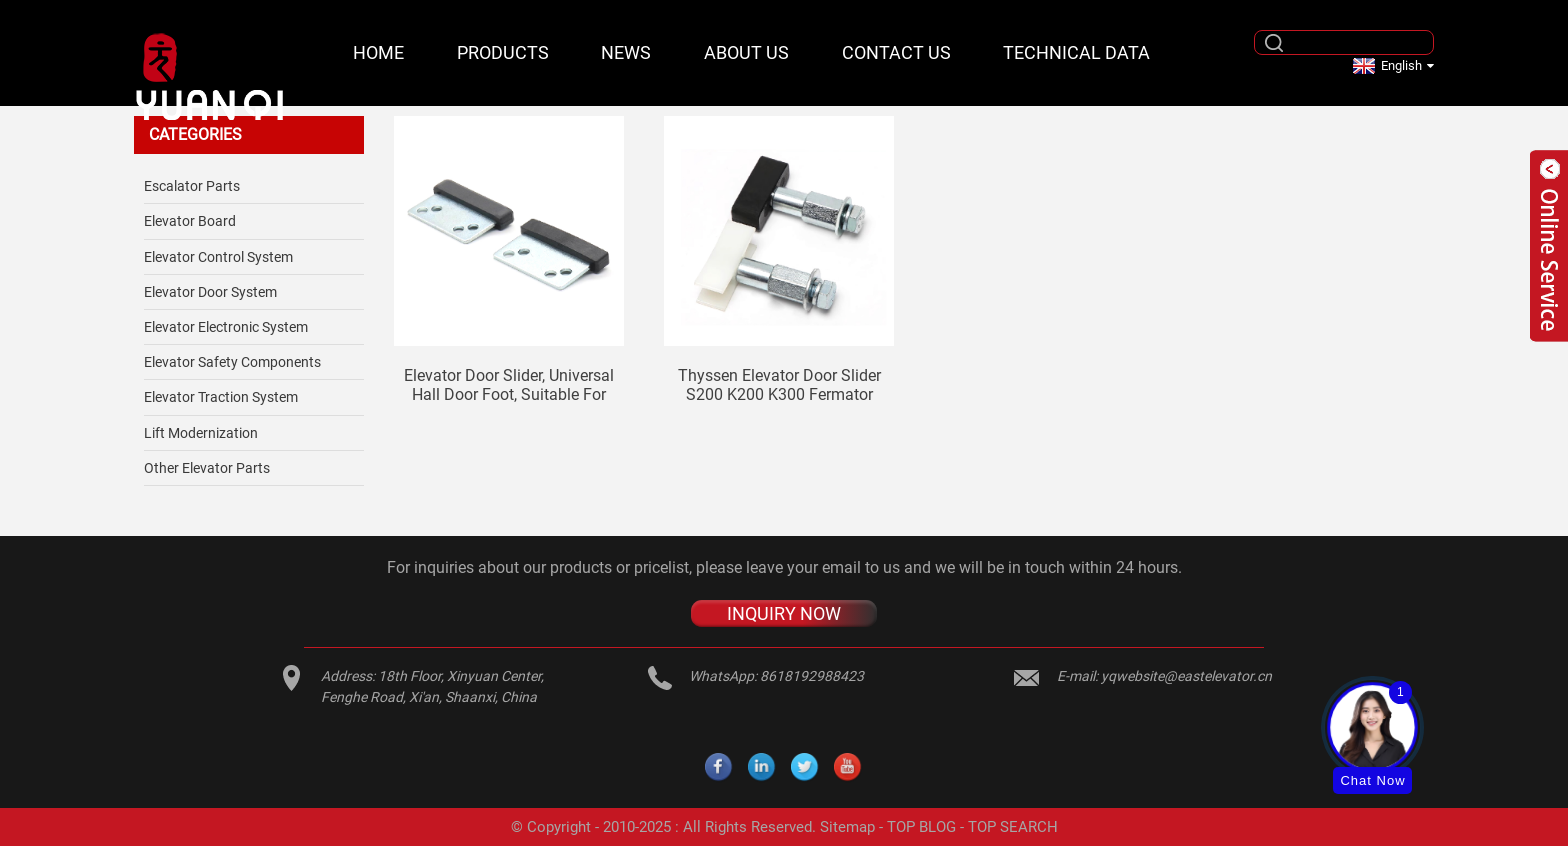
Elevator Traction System (221, 397)
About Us (746, 52)
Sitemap (847, 827)
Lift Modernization (201, 433)
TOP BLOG (921, 827)
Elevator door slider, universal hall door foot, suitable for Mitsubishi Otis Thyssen (509, 385)
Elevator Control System (218, 257)
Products (503, 52)
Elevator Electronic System (226, 327)
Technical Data (1076, 52)
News (626, 52)
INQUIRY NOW (784, 613)
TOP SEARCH (1013, 827)
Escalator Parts (192, 186)
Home (378, 52)
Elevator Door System (210, 292)
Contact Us (896, 52)
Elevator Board (190, 221)
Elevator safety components (232, 362)
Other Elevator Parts (207, 468)
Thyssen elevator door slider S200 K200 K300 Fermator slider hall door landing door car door (779, 385)
